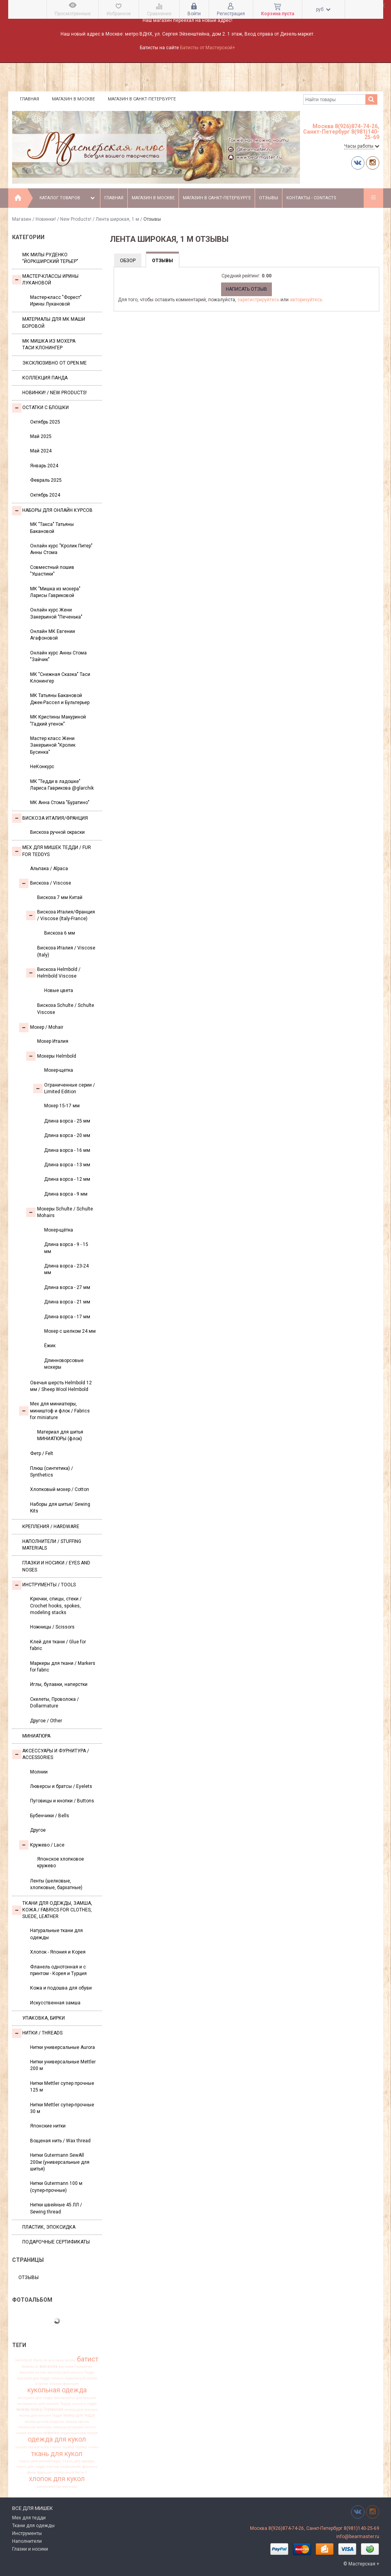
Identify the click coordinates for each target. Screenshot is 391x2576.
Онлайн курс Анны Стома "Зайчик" (58, 656)
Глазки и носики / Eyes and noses (56, 1566)
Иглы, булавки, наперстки (58, 1684)
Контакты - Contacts (311, 197)
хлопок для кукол (57, 2479)
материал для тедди (35, 2398)
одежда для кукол (57, 2439)
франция (44, 2472)
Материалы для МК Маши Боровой (53, 322)
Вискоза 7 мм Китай (59, 897)
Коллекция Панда (45, 378)
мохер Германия (46, 2410)
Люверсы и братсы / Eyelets (61, 1786)
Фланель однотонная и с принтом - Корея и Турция (58, 1970)
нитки (90, 2427)
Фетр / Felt (41, 1453)
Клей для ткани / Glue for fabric (58, 1645)
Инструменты (27, 2533)
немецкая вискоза (35, 2427)
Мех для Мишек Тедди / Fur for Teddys (51, 851)
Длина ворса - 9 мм (65, 1194)
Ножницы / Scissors (52, 1627)
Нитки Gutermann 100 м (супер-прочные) (56, 2187)
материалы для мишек (75, 2398)
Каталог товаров (67, 198)
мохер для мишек (81, 2410)
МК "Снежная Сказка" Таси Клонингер (60, 678)
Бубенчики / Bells (49, 1815)
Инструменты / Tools (44, 1585)
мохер (22, 2409)
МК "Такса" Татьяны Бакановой (52, 528)
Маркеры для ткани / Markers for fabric (62, 1667)
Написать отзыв (246, 289)
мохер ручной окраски (44, 2422)
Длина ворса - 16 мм (67, 1150)
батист (87, 2359)
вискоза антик (33, 2372)
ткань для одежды (78, 2461)
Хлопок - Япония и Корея (58, 1952)
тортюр (52, 2467)
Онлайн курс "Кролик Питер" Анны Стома (61, 549)
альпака (56, 2360)
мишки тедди (84, 2404)
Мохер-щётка (58, 1230)
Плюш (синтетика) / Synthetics (51, 1472)
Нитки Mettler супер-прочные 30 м (62, 2108)
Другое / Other (46, 1720)
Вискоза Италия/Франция (50, 818)
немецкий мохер (68, 2427)
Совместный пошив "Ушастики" (52, 571)
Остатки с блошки (40, 408)
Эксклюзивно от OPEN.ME (54, 363)
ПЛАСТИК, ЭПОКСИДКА (48, 2227)
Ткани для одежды (33, 2525)
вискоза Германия (75, 2367)
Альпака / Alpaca (49, 868)
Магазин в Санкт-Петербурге (142, 99)
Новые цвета (58, 990)
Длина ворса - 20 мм (67, 1135)
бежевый (30, 2367)
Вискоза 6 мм (59, 933)
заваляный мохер (81, 2378)
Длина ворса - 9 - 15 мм (66, 1248)
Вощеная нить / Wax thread (60, 2140)
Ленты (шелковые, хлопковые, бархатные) (56, 1884)
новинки (51, 2433)
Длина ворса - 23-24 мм (66, 1269)
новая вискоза (29, 2433)
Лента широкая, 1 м (117, 219)
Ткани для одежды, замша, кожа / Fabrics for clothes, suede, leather (52, 1910)
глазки (57, 2378)
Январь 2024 (44, 465)
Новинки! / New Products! (63, 219)
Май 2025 (41, 436)
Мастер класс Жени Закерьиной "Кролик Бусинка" (52, 745)
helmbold (23, 2360)
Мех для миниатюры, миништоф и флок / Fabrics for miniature (54, 1410)
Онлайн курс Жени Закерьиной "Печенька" (56, 613)
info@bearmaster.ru (357, 2536)
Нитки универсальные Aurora (62, 2047)
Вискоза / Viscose (45, 883)
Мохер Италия (52, 1041)
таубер (81, 2447)
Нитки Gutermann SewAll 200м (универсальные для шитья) (59, 2162)
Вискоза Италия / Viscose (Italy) (66, 951)
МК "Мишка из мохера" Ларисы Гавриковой (55, 592)
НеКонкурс (42, 766)
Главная (29, 99)
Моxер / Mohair (41, 1027)
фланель (90, 2467)
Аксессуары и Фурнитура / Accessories (50, 1754)
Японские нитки (48, 2126)
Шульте (40, 2360)
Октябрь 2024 (45, 495)
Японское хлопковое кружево (60, 1862)
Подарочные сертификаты (56, 2242)
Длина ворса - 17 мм (67, 1316)
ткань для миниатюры (40, 2461)
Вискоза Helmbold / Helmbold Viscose (53, 973)
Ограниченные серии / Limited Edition (64, 1088)
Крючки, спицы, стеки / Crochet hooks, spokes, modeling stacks (56, 1605)
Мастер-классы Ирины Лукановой (45, 280)
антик (70, 2360)
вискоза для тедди (33, 2378)
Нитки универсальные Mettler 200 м (63, 2065)
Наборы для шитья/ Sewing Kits (60, 1508)
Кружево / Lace (41, 1845)
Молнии (39, 1772)
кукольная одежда (57, 2390)
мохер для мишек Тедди (40, 2415)
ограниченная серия (79, 2433)
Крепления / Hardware (50, 1526)
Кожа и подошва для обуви (61, 1988)
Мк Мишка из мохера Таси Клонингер (48, 344)
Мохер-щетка (58, 1070)
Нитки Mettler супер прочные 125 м (62, 2087)
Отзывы (268, 197)
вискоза (48, 2366)
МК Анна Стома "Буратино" (59, 802)
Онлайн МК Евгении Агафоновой (52, 635)
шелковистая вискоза (57, 2486)
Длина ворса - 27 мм (67, 1287)
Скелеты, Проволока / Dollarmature (54, 1702)
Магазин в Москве (73, 99)
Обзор (128, 260)
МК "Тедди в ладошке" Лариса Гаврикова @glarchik (62, 785)
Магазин (21, 219)
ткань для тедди (30, 2467)
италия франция (64, 2384)
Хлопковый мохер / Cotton (59, 1489)
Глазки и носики (30, 2549)
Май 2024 (41, 451)
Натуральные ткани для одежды (56, 1934)
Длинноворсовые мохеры (64, 1364)
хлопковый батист (70, 2472)
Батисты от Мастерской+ (207, 47)
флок (31, 2472)
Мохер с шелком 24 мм (70, 1331)
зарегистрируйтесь (258, 299)
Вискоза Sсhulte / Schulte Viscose (65, 1009)
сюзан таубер (62, 2447)
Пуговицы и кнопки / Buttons (62, 1801)
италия (41, 2384)
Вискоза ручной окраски (57, 832)
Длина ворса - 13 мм (67, 1164)
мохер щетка (77, 2422)
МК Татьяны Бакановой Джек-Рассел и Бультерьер (59, 699)
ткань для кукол (56, 2453)
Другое (38, 1830)
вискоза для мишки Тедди (71, 2372)
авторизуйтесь (306, 299)
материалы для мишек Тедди (44, 2404)
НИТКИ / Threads (37, 2033)
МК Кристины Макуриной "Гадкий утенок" (58, 720)
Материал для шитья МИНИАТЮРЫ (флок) (60, 1435)
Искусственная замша (55, 2003)
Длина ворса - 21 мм (67, 1302)
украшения (70, 2467)
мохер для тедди (79, 2415)
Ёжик (49, 1345)
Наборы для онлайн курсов (52, 510)
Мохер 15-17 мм (62, 1105)
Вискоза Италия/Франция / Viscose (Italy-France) (60, 915)
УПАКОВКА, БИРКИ (43, 2018)
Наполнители (27, 2541)
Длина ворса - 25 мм (67, 1121)
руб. (323, 9)
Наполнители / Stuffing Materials (51, 1545)
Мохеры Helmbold (51, 1056)
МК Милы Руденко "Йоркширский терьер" (50, 258)
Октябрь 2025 (45, 422)
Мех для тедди (29, 2518)
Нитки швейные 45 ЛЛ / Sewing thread (56, 2208)
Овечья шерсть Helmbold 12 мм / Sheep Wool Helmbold (61, 1386)
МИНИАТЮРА (36, 1736)
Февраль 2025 (46, 480)
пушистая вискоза (32, 2447)
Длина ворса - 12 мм (67, 1179)
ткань (93, 2447)
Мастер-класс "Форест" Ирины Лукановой (56, 301)
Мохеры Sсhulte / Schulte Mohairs (59, 1212)
